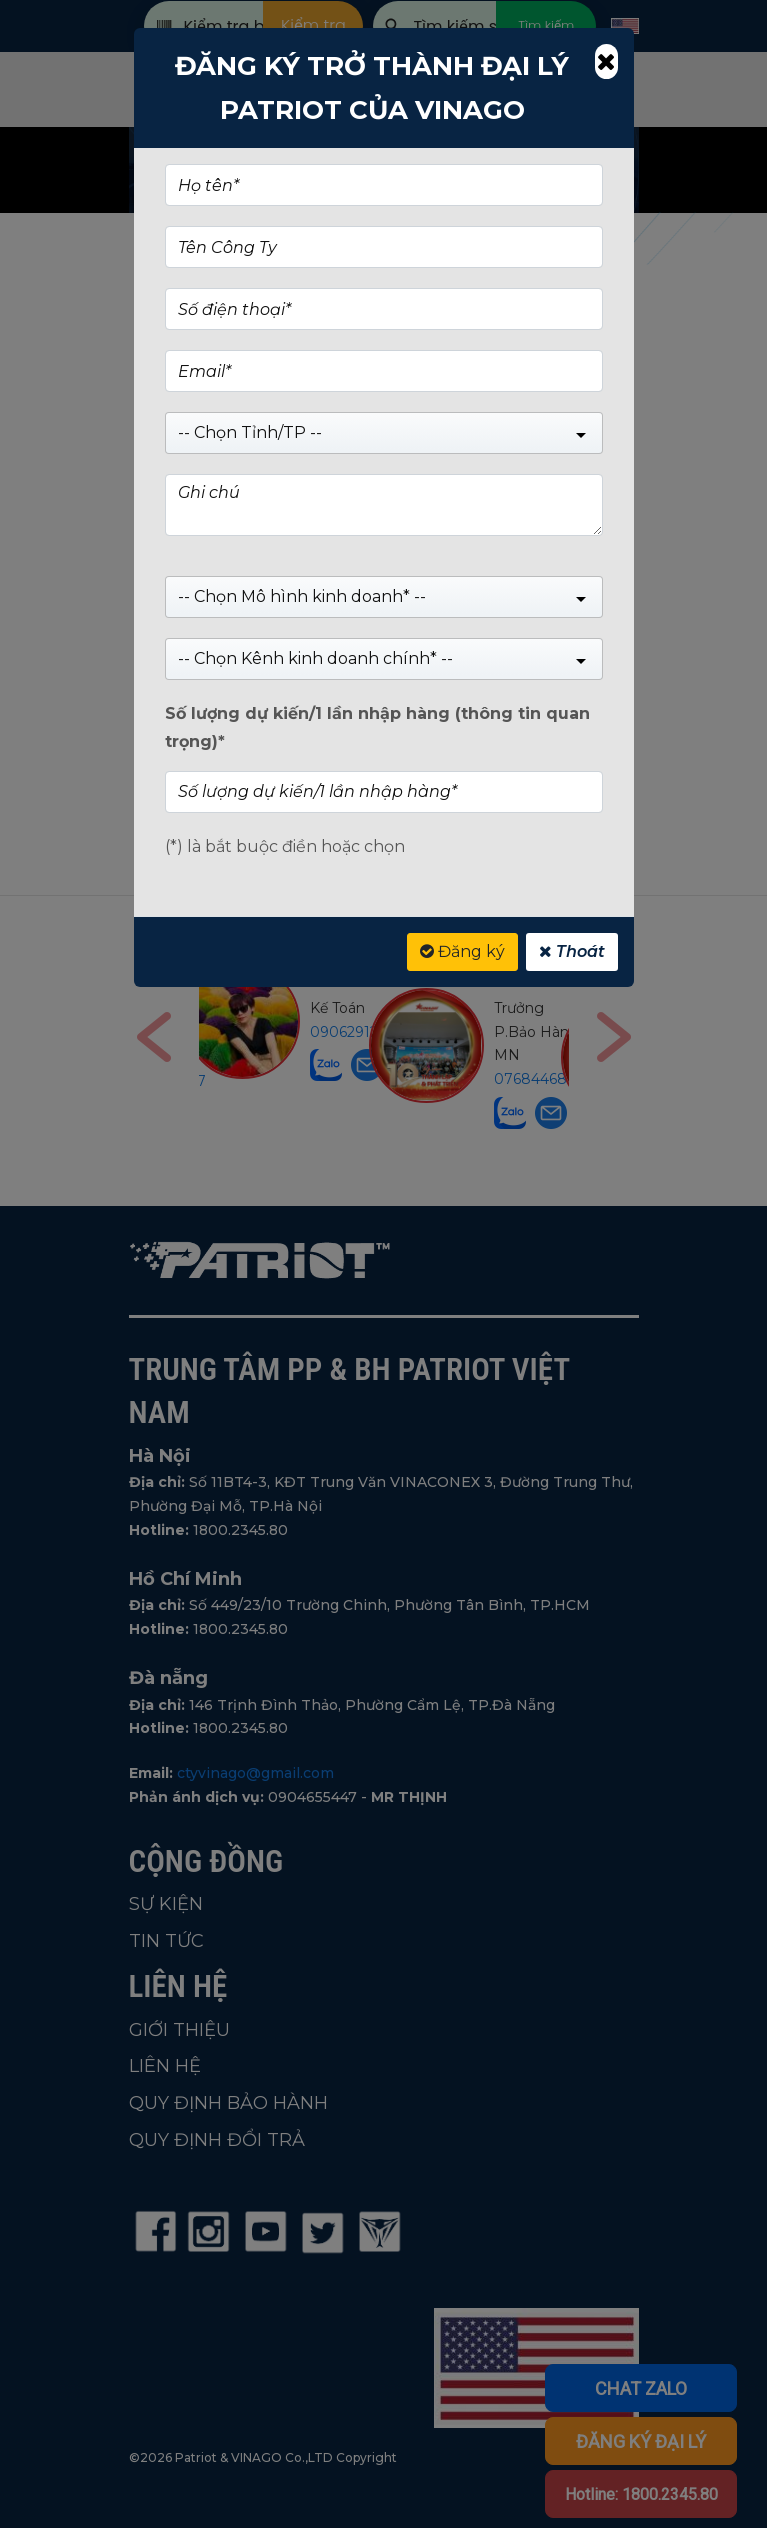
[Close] (606, 61)
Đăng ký (462, 951)
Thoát (572, 951)
